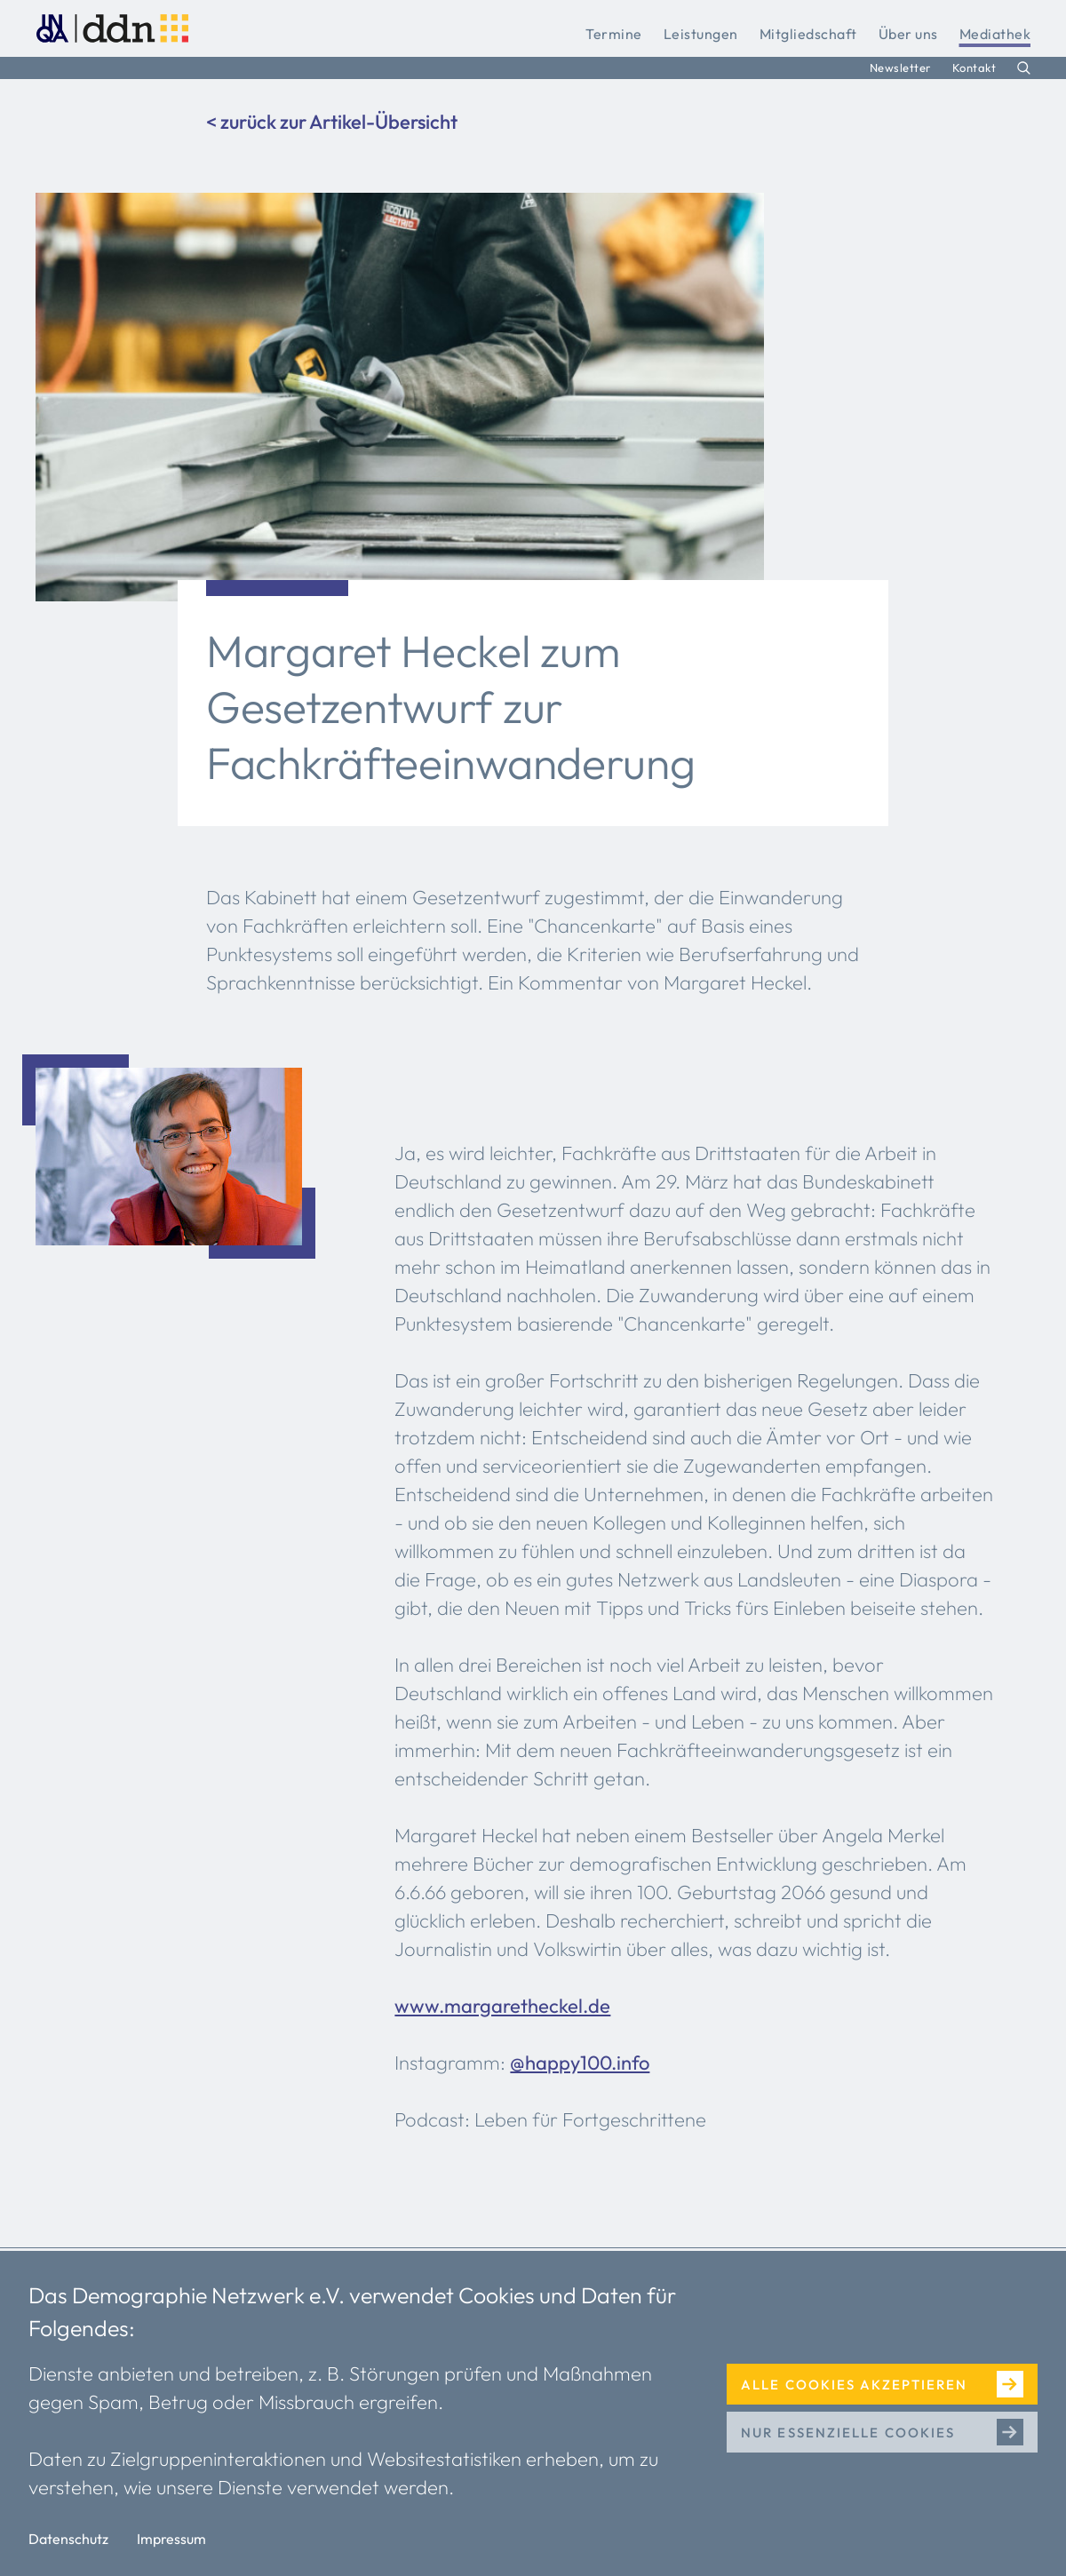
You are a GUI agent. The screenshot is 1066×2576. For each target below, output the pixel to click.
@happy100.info (579, 2062)
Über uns (908, 34)
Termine (613, 34)
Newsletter (900, 67)
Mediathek (995, 34)
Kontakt (974, 67)
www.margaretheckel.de (502, 2005)
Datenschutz (68, 2539)
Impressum (171, 2539)
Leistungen (701, 34)
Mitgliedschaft (808, 34)
